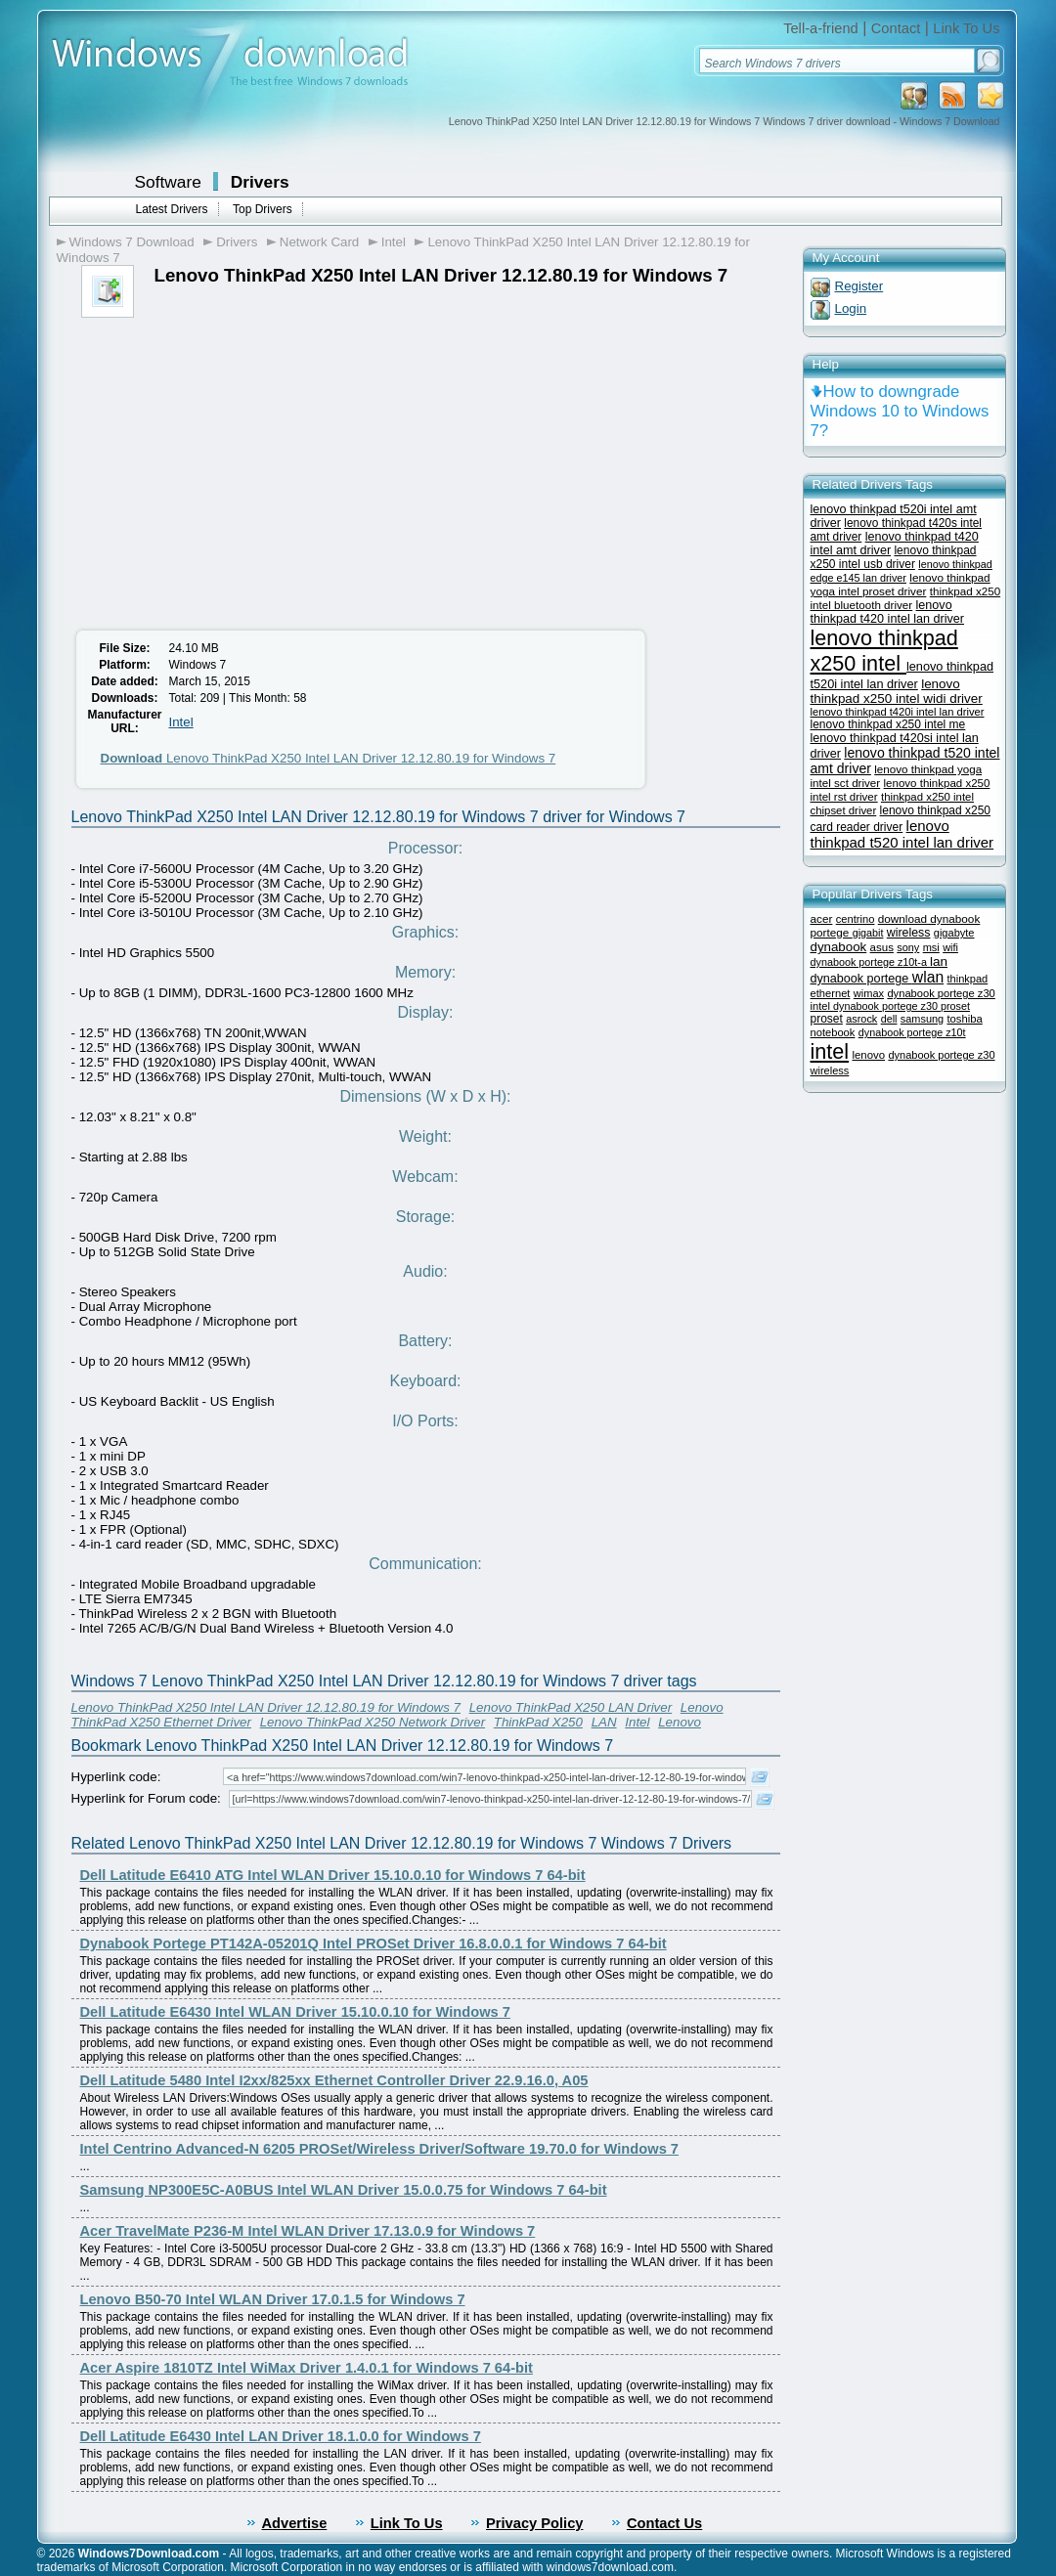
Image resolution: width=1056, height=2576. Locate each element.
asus (882, 947)
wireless (909, 932)
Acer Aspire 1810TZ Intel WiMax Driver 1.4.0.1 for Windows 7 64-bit (306, 2368)
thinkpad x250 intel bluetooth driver (906, 598)
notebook (833, 1032)
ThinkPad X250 (538, 1722)
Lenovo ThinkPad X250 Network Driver (372, 1722)
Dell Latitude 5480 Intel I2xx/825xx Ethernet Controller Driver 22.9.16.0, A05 (334, 2080)
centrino (855, 919)
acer (822, 918)
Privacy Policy (534, 2523)
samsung (922, 1019)
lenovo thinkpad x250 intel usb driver (894, 557)
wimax (869, 993)
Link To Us (966, 28)
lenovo (868, 1055)
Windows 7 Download (132, 242)
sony (908, 947)
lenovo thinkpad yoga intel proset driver (900, 584)
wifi (950, 947)
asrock (861, 1019)
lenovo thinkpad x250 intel (884, 651)
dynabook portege (861, 978)
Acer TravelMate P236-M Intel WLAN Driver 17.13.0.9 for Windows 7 (308, 2231)
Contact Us (664, 2523)
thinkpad (968, 978)
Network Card (319, 242)
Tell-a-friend (820, 28)
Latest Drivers (172, 209)
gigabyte (954, 933)
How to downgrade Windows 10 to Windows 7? (900, 411)
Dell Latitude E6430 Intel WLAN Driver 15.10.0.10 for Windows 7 (295, 2012)
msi (931, 947)
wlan (928, 977)
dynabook (839, 946)
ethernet (831, 993)
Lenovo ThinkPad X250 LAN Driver (570, 1707)
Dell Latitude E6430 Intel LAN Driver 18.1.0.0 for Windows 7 (280, 2436)
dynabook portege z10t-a (870, 962)
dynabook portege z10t (912, 1032)
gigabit (868, 933)
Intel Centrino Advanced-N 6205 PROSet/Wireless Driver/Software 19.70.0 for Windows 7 (380, 2149)
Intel (393, 242)
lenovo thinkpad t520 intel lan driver (902, 834)
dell (889, 1019)
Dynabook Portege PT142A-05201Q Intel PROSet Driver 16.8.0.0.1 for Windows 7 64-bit (373, 1943)
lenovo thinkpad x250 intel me (888, 724)
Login (851, 308)
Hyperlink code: (116, 1776)
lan (938, 961)
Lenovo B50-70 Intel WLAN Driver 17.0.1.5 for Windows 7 (272, 2299)
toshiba (964, 1019)
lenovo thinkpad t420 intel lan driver (888, 612)
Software (168, 182)
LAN (604, 1722)
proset (827, 1019)
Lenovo (679, 1722)
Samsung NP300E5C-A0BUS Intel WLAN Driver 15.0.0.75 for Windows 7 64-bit (343, 2190)
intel (830, 1051)
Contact (896, 28)
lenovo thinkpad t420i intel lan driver (898, 712)
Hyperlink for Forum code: (146, 1798)
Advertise (295, 2523)
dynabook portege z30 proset (901, 1006)
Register (859, 286)
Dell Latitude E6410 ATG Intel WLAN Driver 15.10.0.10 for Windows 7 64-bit (333, 1875)
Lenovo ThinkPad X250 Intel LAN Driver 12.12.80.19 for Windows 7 (328, 758)
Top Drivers (262, 209)
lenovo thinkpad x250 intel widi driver (897, 691)
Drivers (260, 182)
